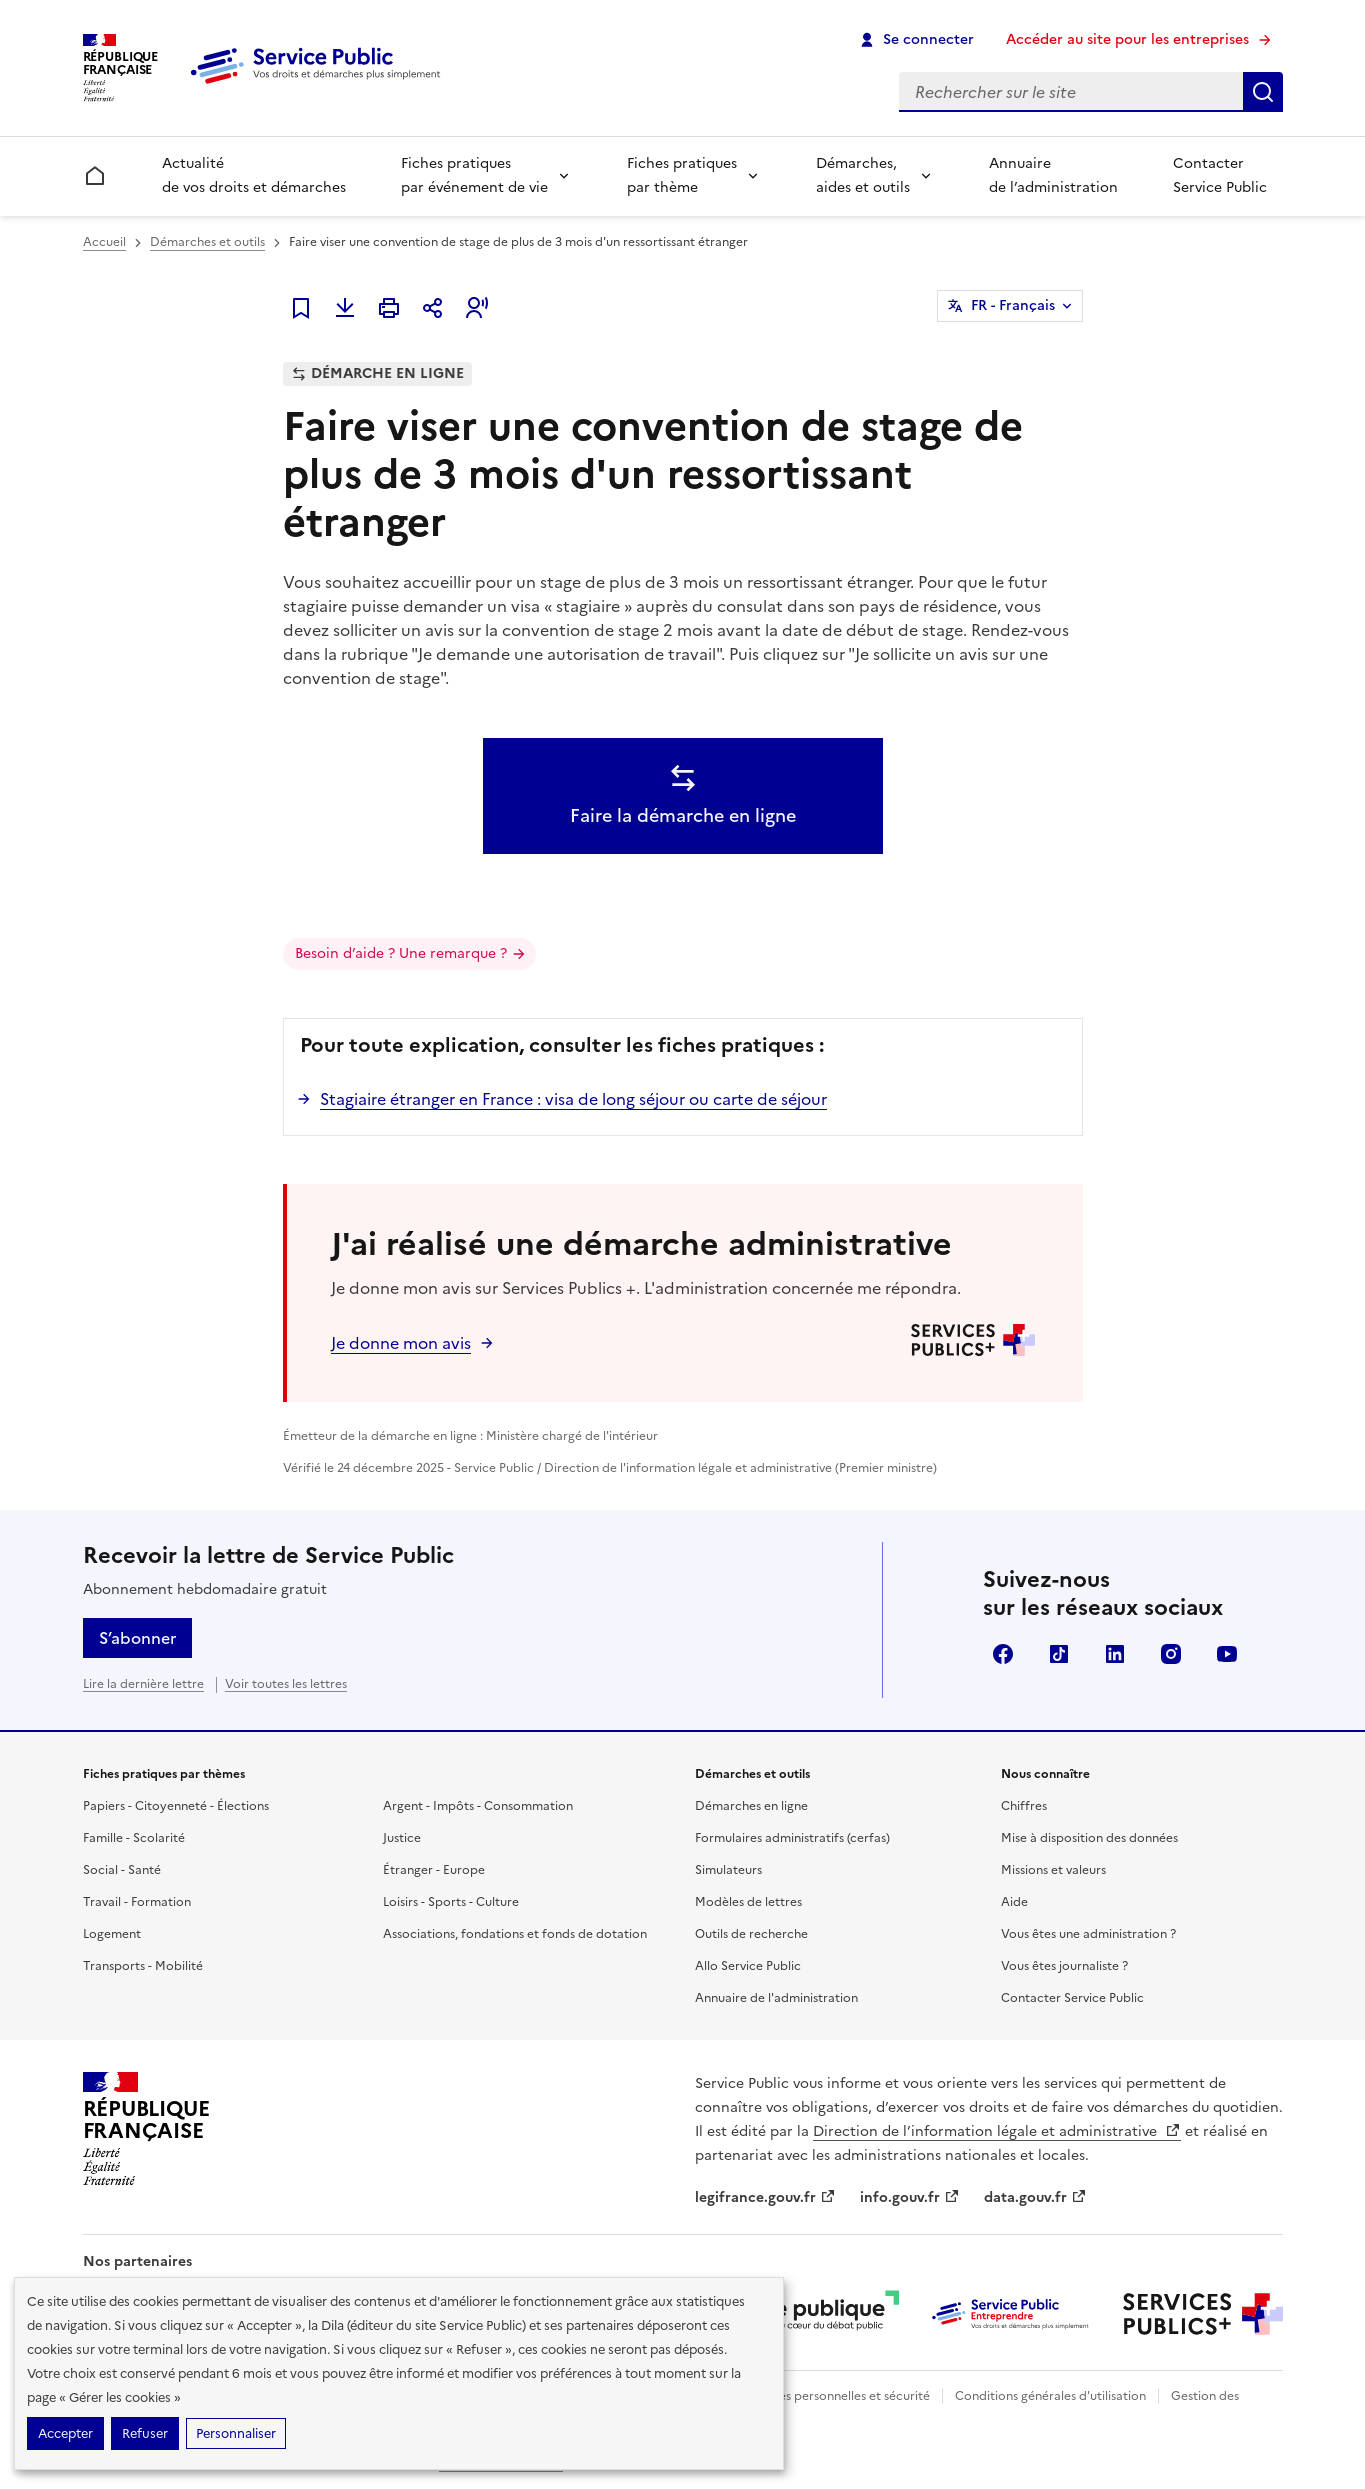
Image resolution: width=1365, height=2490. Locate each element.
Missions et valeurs (1053, 1870)
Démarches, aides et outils (863, 175)
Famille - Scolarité (134, 1838)
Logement (112, 1934)
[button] (477, 308)
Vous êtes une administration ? (1088, 1934)
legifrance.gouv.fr (765, 2197)
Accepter (65, 2433)
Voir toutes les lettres (286, 1684)
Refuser (145, 2433)
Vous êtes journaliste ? (1064, 1966)
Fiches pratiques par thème (682, 175)
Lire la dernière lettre (143, 1684)
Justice (402, 1838)
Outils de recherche (751, 1934)
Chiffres (1024, 1806)
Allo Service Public (748, 1966)
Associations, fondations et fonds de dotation (515, 1934)
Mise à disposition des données (1089, 1838)
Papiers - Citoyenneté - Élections (176, 1806)
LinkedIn (1115, 1654)
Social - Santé (122, 1870)
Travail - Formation (137, 1902)
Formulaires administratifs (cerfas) (792, 1838)
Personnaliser (236, 2433)
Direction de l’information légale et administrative (997, 2131)
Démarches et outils (207, 242)
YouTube (1227, 1654)
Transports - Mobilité (143, 1966)
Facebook (1003, 1654)
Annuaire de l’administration (1053, 175)
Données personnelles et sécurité (835, 2396)
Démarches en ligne (751, 1806)
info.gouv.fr (910, 2197)
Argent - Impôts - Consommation (478, 1806)
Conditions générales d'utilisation (1050, 2396)
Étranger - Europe (434, 1870)
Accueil (104, 242)
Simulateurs (728, 1870)
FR (1013, 306)
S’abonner (137, 1638)
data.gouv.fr (1035, 2197)
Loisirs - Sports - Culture (451, 1902)
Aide (1014, 1902)
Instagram (1171, 1654)
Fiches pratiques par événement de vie (474, 175)
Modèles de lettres (748, 1902)
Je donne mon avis (401, 1343)
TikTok (1059, 1654)
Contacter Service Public (1220, 175)
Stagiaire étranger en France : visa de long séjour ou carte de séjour (573, 1099)
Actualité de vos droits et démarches (254, 175)
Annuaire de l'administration (776, 1998)
